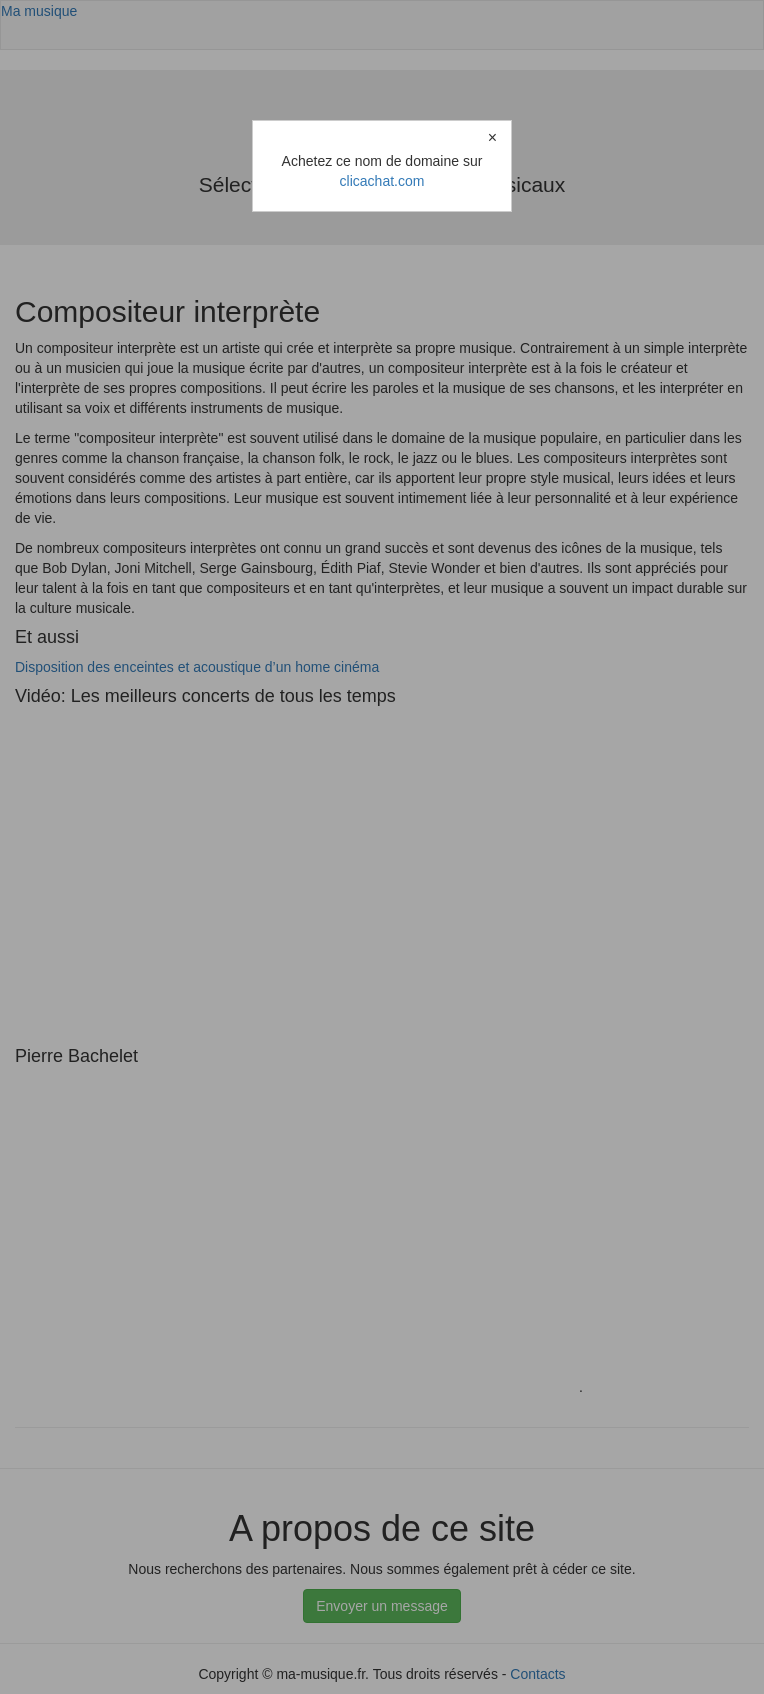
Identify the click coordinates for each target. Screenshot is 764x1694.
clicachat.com (382, 181)
